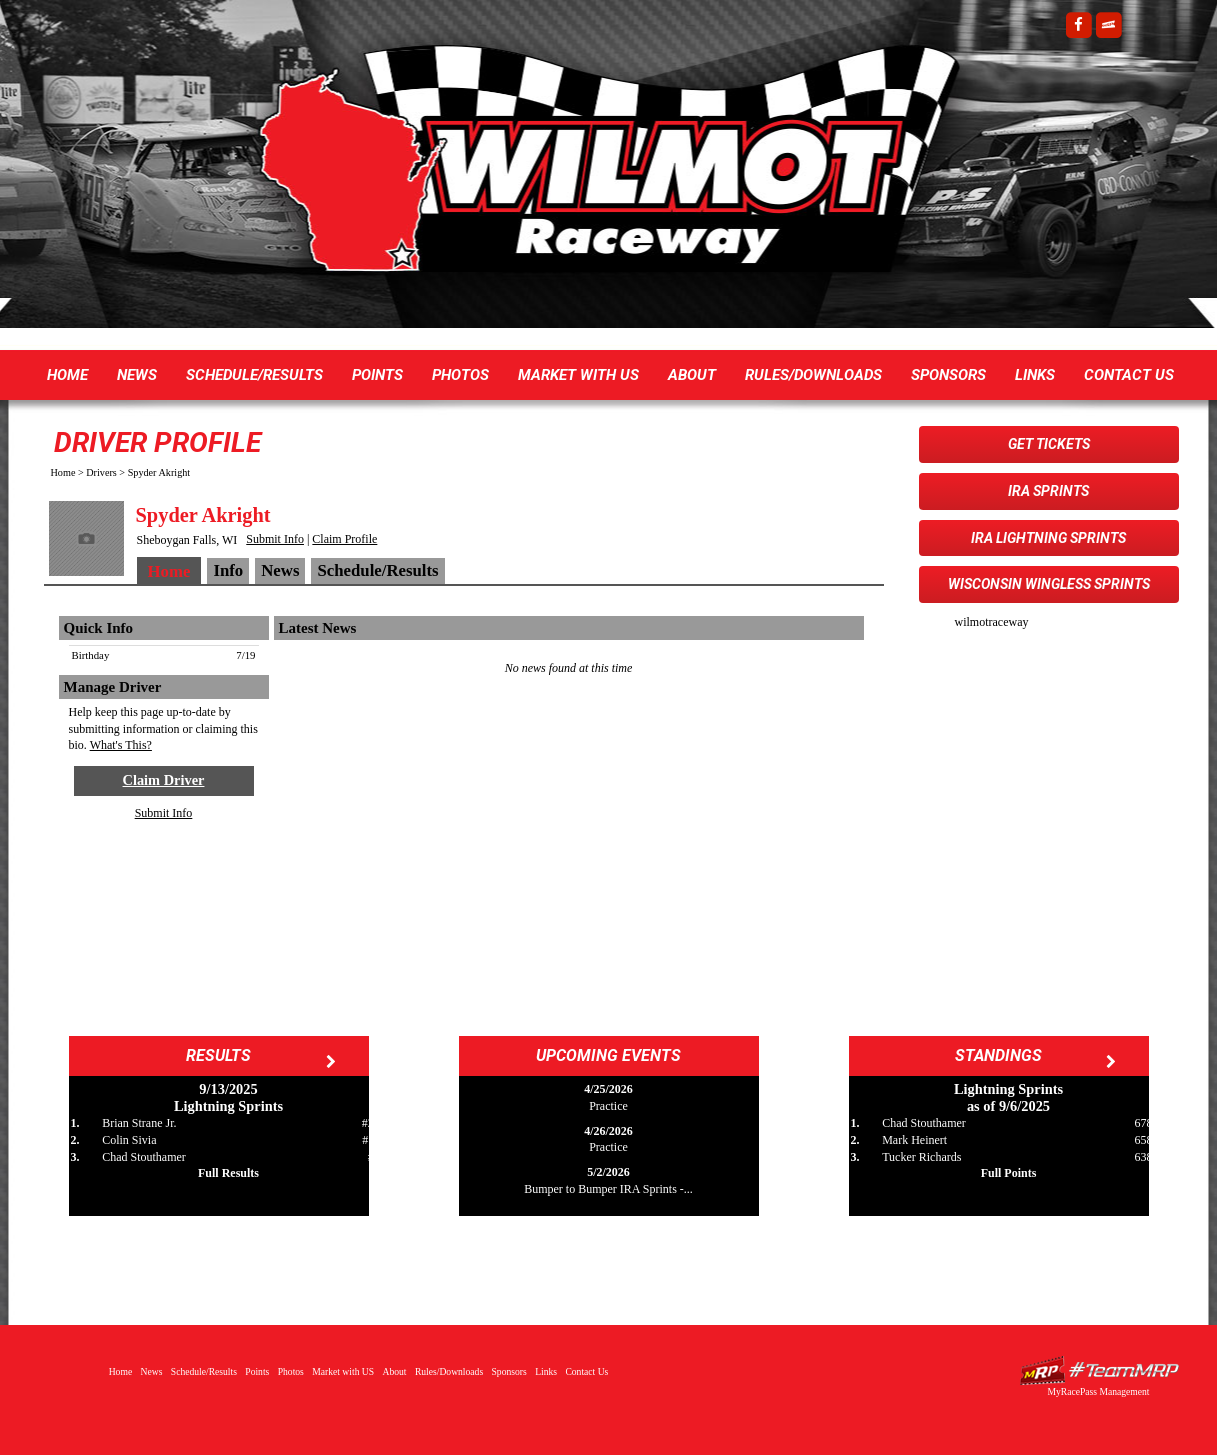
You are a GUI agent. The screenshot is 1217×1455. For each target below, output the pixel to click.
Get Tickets (1049, 444)
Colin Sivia (129, 1140)
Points (377, 375)
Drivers (101, 472)
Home (67, 375)
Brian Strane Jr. (139, 1123)
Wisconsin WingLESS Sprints (1049, 584)
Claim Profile (344, 539)
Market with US (578, 375)
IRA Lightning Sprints (1048, 538)
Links (1035, 375)
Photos (460, 375)
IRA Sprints (1048, 491)
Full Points (1009, 1173)
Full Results (228, 1173)
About (692, 375)
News (137, 375)
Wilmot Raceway (589, 170)
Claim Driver (164, 780)
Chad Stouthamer (144, 1157)
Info (228, 570)
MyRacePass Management (1098, 1391)
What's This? (121, 745)
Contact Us (1129, 375)
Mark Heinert (914, 1140)
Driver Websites (1099, 1370)
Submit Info (275, 539)
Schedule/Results (254, 375)
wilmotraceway (992, 622)
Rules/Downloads (813, 375)
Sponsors (948, 375)
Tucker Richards (921, 1157)
